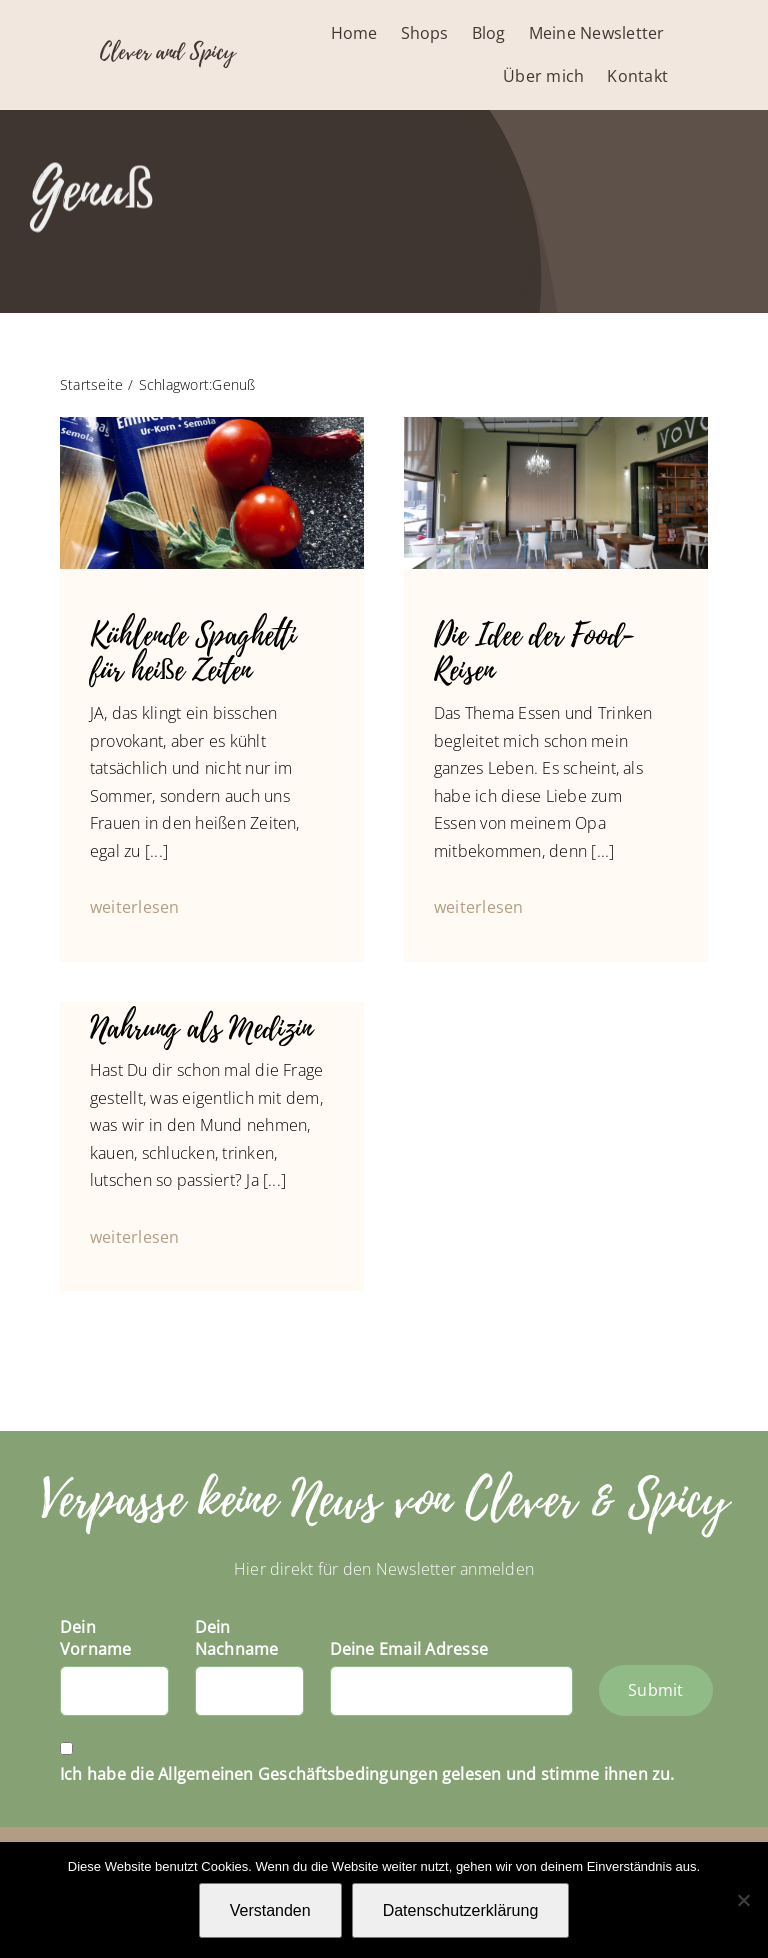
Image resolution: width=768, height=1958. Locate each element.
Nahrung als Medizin (201, 1029)
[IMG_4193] (212, 425)
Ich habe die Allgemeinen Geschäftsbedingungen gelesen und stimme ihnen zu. (367, 1774)
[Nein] (743, 1900)
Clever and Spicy (167, 52)
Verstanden (270, 1910)
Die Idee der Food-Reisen (534, 654)
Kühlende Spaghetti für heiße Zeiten (193, 654)
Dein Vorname (96, 1638)
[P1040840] (556, 425)
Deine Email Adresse (409, 1649)
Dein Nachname (237, 1638)
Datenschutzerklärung (461, 1910)
